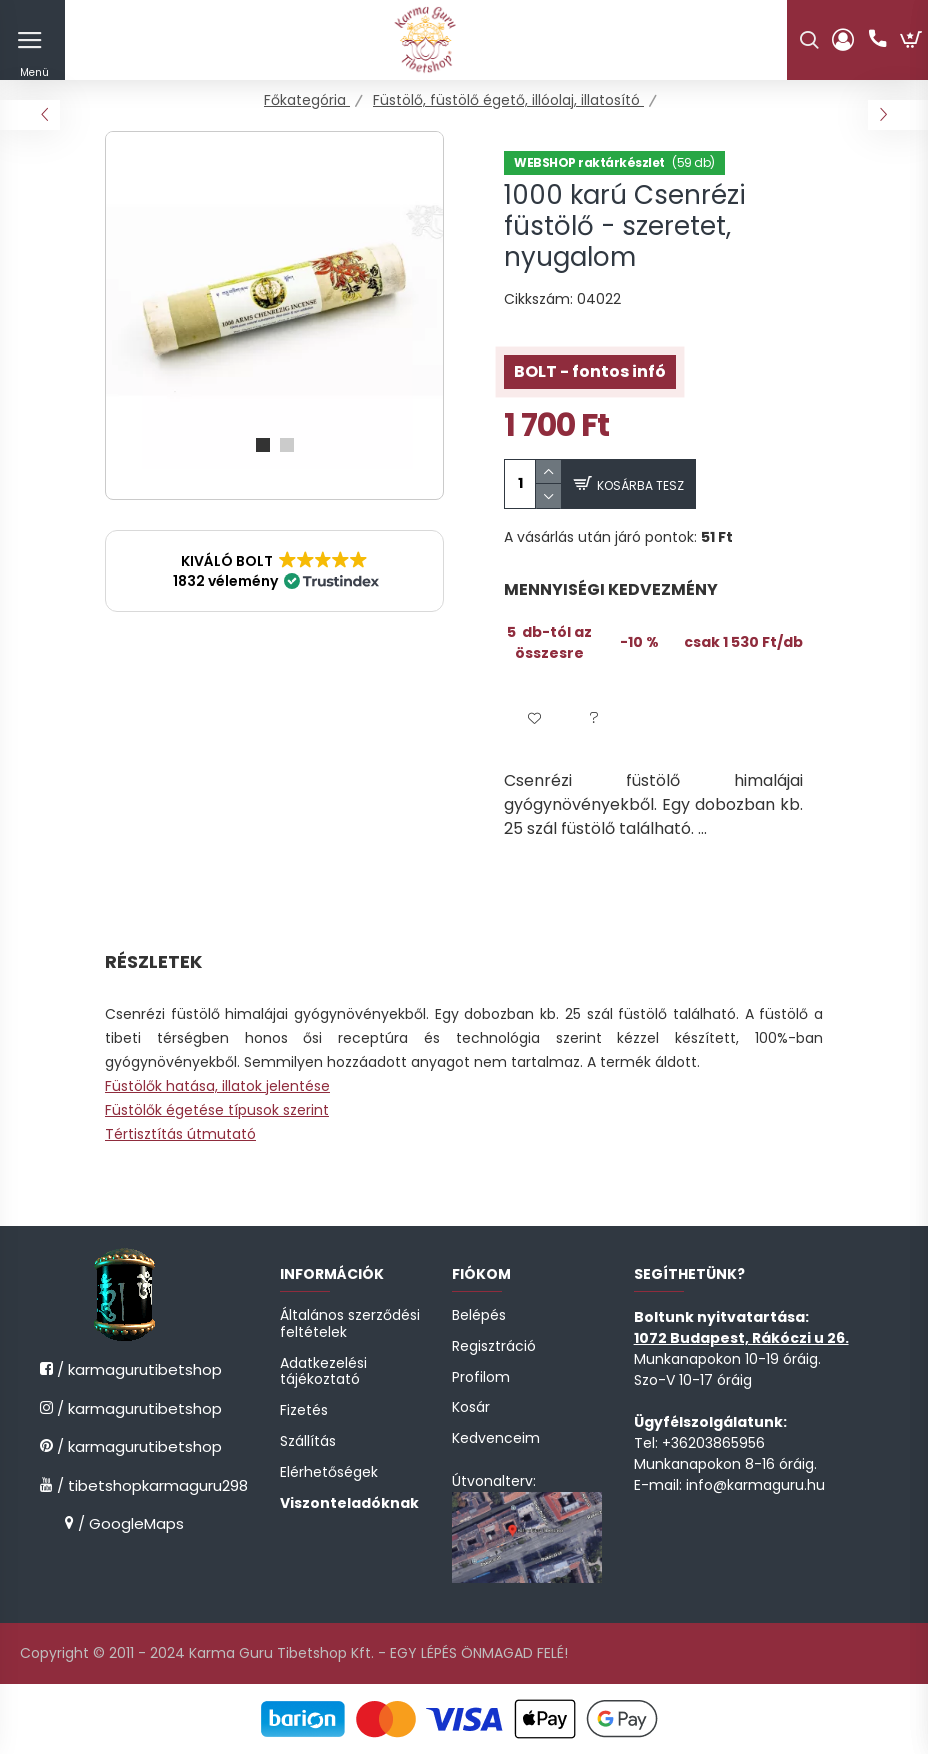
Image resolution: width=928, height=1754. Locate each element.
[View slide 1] (263, 445)
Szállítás (308, 1441)
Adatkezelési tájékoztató (323, 1372)
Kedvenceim (496, 1438)
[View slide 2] (287, 445)
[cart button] (911, 40)
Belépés (479, 1315)
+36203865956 (713, 1443)
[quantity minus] (548, 496)
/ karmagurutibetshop (131, 1369)
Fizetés (304, 1410)
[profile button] (843, 40)
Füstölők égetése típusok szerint (217, 1110)
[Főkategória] (307, 100)
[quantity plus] (548, 471)
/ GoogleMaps (129, 1523)
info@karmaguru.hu (755, 1485)
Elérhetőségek (329, 1472)
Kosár (471, 1407)
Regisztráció (494, 1346)
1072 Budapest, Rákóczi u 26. (741, 1338)
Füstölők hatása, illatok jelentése (217, 1086)
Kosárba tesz (640, 485)
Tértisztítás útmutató (180, 1134)
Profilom (481, 1377)
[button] (274, 571)
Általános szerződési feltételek (350, 1324)
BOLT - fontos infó (590, 371)
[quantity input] (520, 484)
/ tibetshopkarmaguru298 (131, 1485)
